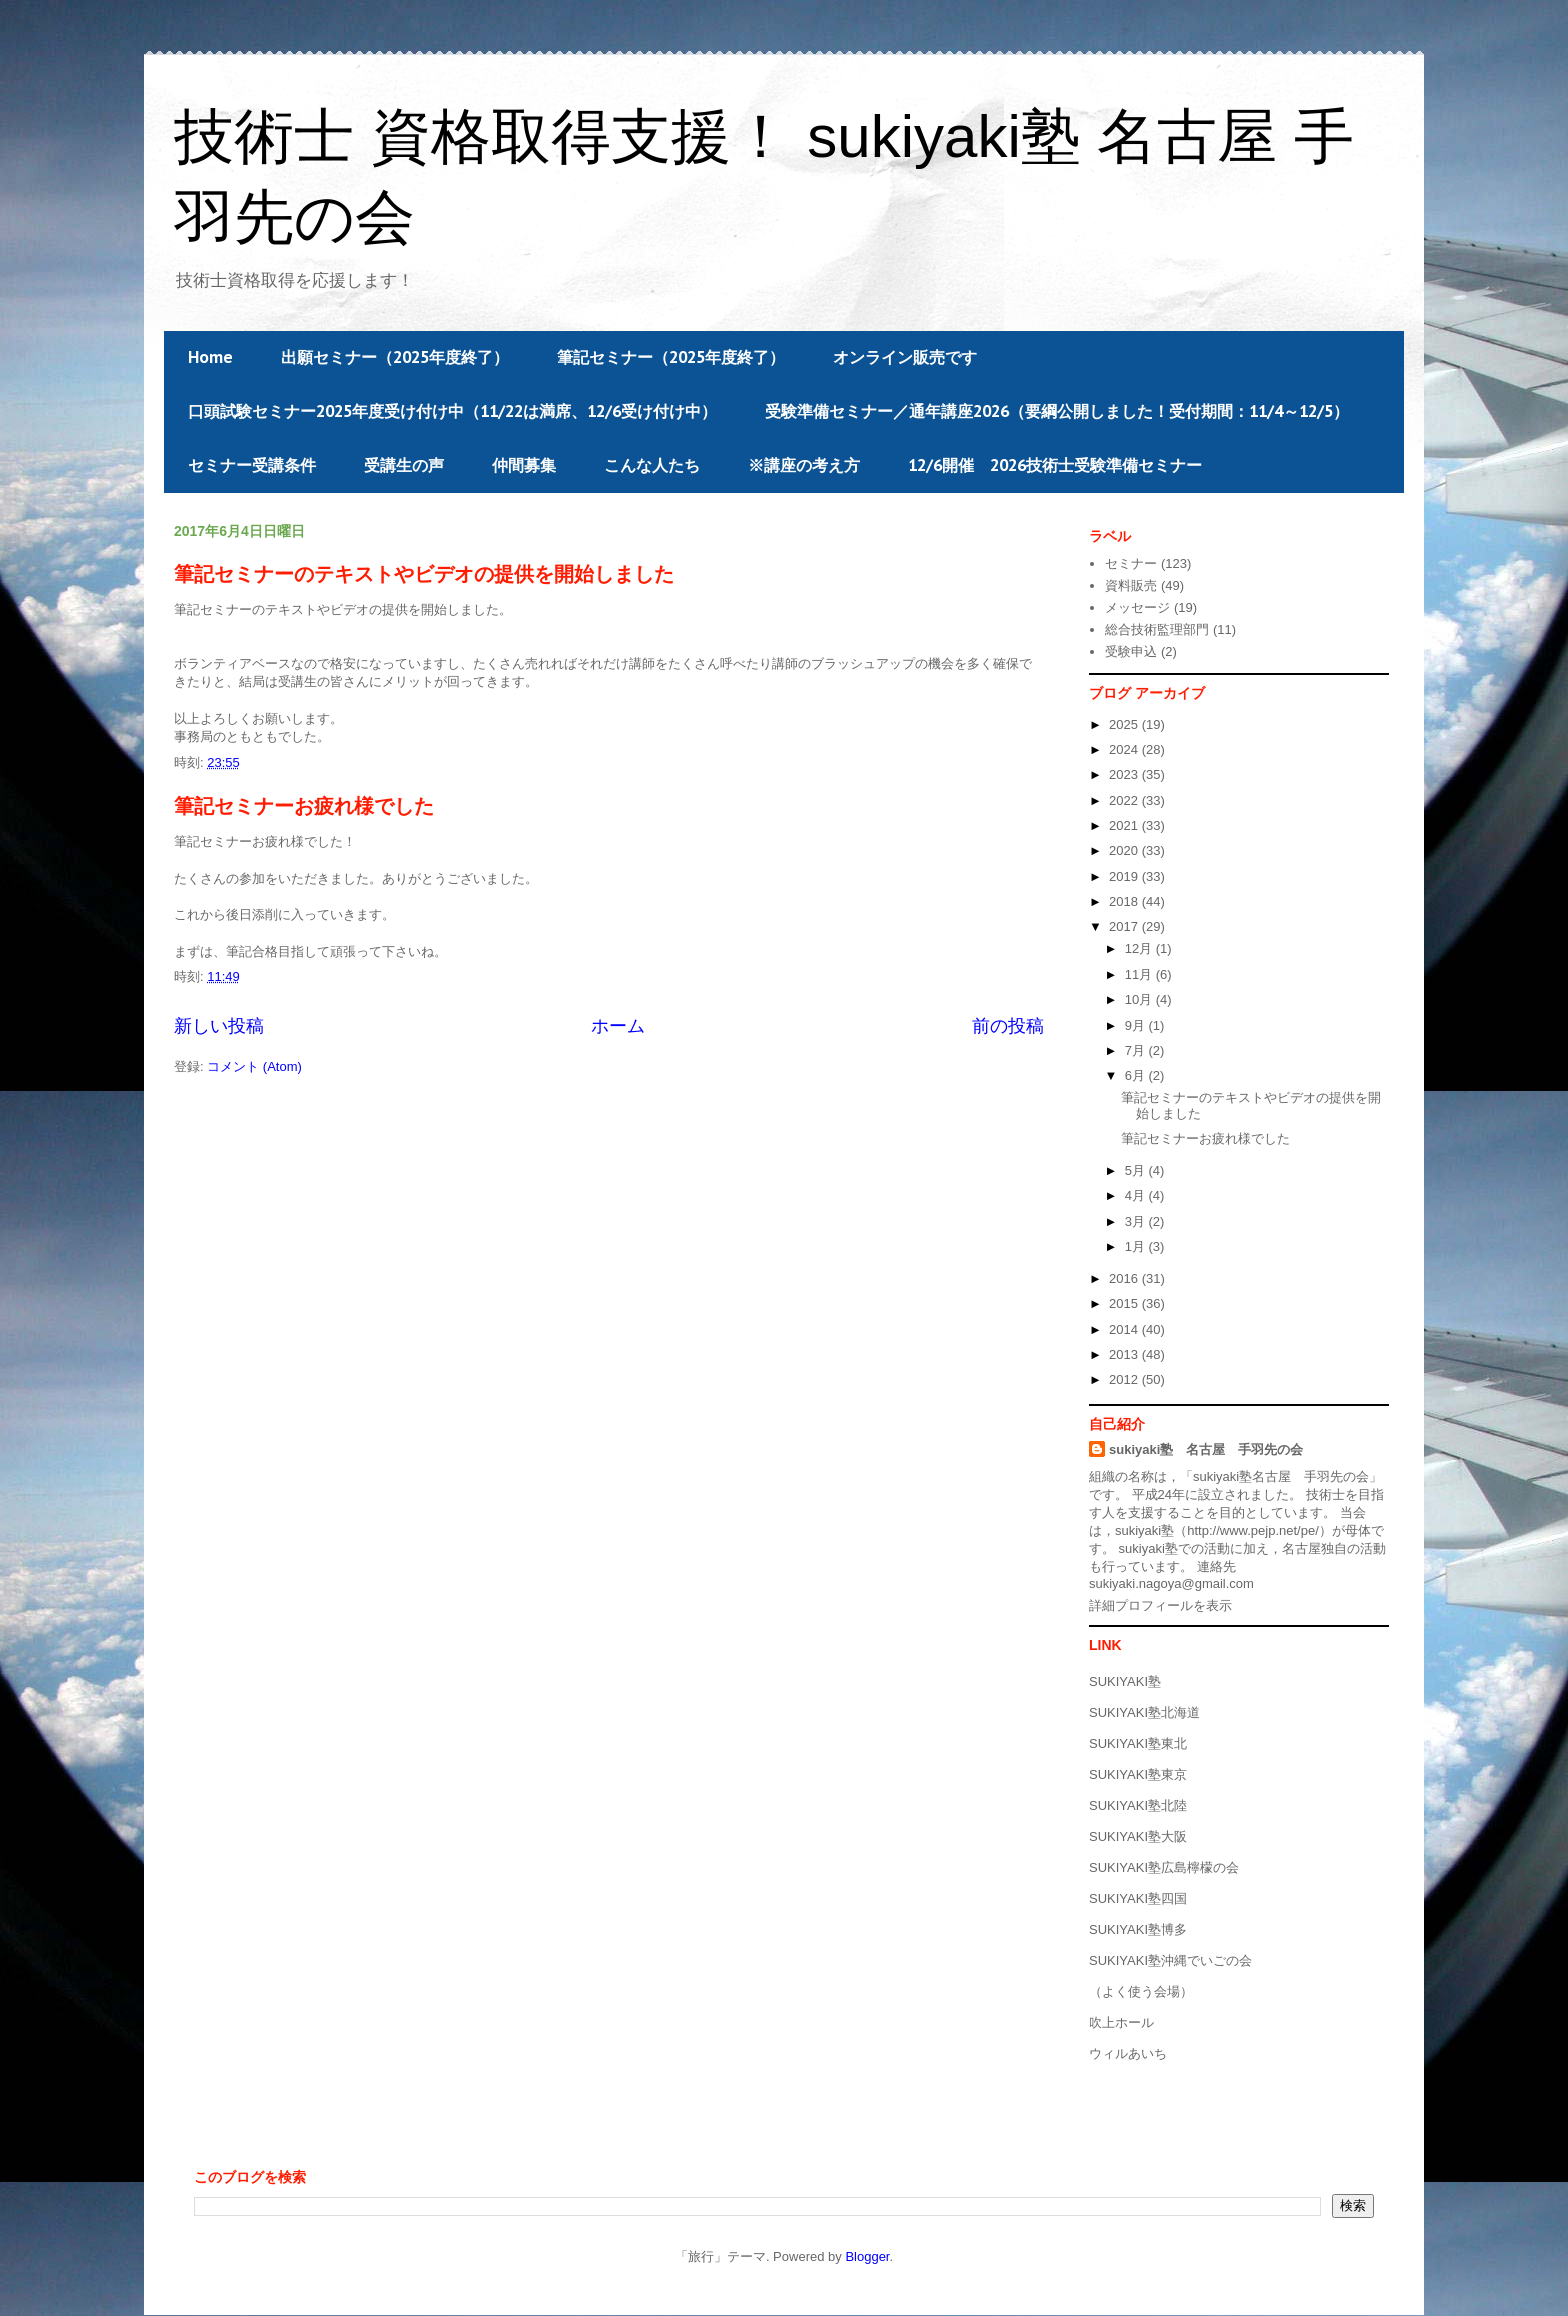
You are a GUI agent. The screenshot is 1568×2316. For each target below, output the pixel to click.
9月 (1137, 1025)
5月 (1137, 1170)
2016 (1125, 1278)
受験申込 (1131, 651)
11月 (1140, 974)
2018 (1125, 901)
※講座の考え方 (804, 465)
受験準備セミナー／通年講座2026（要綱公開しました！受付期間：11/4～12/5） (1057, 411)
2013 (1125, 1354)
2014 (1125, 1329)
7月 (1137, 1050)
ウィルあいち (1128, 2053)
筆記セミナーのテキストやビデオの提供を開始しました (424, 574)
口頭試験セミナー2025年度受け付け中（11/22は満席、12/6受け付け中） (452, 411)
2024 (1125, 749)
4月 (1137, 1195)
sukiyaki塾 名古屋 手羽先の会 (1206, 1449)
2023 (1125, 774)
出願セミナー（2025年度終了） (395, 357)
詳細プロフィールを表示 (1160, 1605)
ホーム (618, 1026)
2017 (1125, 926)
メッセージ (1137, 607)
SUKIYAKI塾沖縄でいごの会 (1170, 1960)
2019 (1125, 876)
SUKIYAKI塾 (1125, 1681)
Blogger (867, 2256)
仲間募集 (524, 465)
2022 (1125, 800)
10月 (1140, 999)
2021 (1125, 825)
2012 (1125, 1379)
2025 (1125, 724)
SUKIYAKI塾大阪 (1138, 1836)
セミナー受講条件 (252, 465)
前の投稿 (1008, 1026)
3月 (1137, 1221)
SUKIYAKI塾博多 (1138, 1929)
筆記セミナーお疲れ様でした (304, 806)
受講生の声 (404, 465)
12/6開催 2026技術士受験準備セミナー (1055, 465)
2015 (1125, 1303)
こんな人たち (652, 465)
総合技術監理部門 (1157, 629)
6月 (1137, 1075)
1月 (1137, 1246)
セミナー (1131, 563)
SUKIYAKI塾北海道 (1144, 1712)
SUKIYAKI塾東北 (1138, 1743)
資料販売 (1131, 585)
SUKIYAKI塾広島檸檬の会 (1164, 1867)
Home (210, 357)
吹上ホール (1121, 2022)
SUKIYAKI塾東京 (1138, 1774)
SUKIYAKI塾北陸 (1138, 1805)
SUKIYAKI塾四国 (1138, 1898)
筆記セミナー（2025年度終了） (671, 357)
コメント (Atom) (254, 1066)
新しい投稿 (219, 1026)
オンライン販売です (905, 357)
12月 (1140, 948)
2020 (1125, 850)
